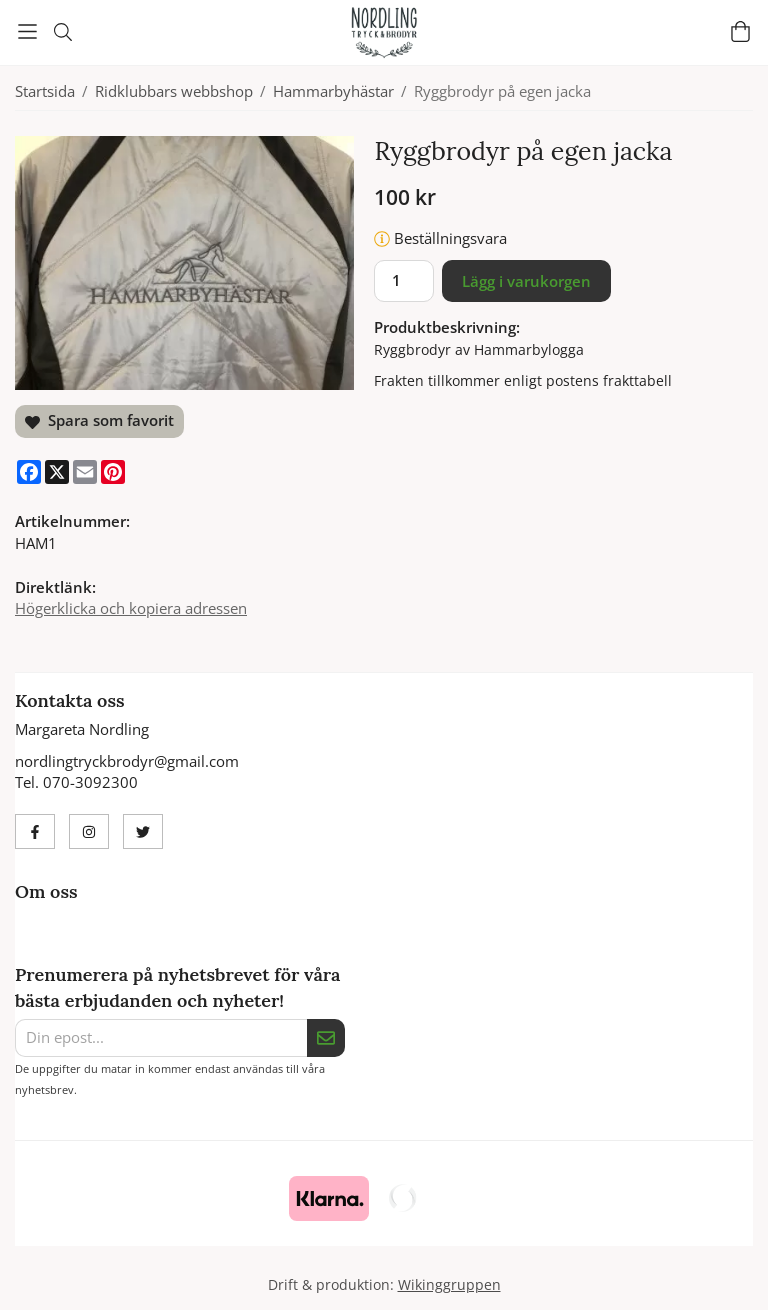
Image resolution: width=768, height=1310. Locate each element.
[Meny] (27, 31)
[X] (57, 472)
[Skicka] (326, 1038)
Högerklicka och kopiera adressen (131, 608)
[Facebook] (29, 472)
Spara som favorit (99, 420)
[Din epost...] (161, 1038)
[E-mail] (85, 472)
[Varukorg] (740, 31)
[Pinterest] (113, 472)
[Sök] (62, 32)
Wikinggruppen (449, 1285)
